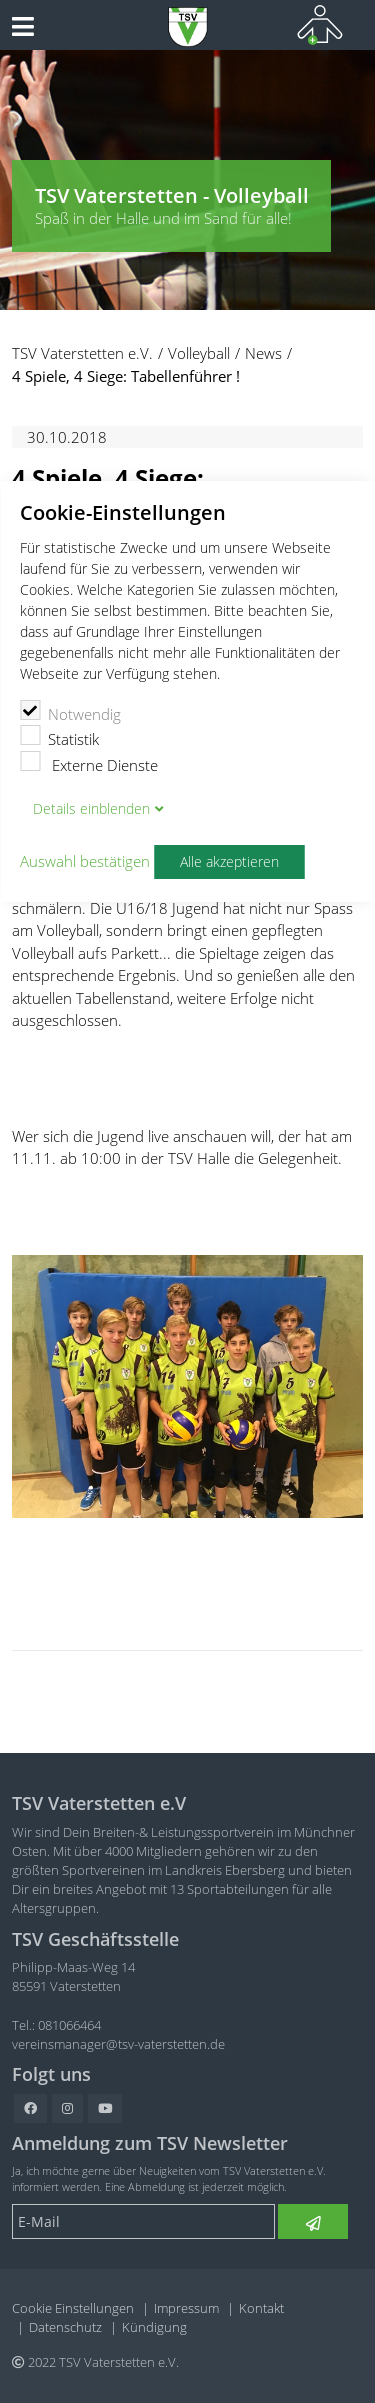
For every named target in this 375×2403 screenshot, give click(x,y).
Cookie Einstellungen (73, 2308)
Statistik (59, 737)
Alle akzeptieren (229, 862)
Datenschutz (65, 2327)
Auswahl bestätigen (85, 861)
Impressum (186, 2308)
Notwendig (70, 712)
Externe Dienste (89, 763)
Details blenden (91, 809)
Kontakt (261, 2308)
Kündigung (154, 2327)
